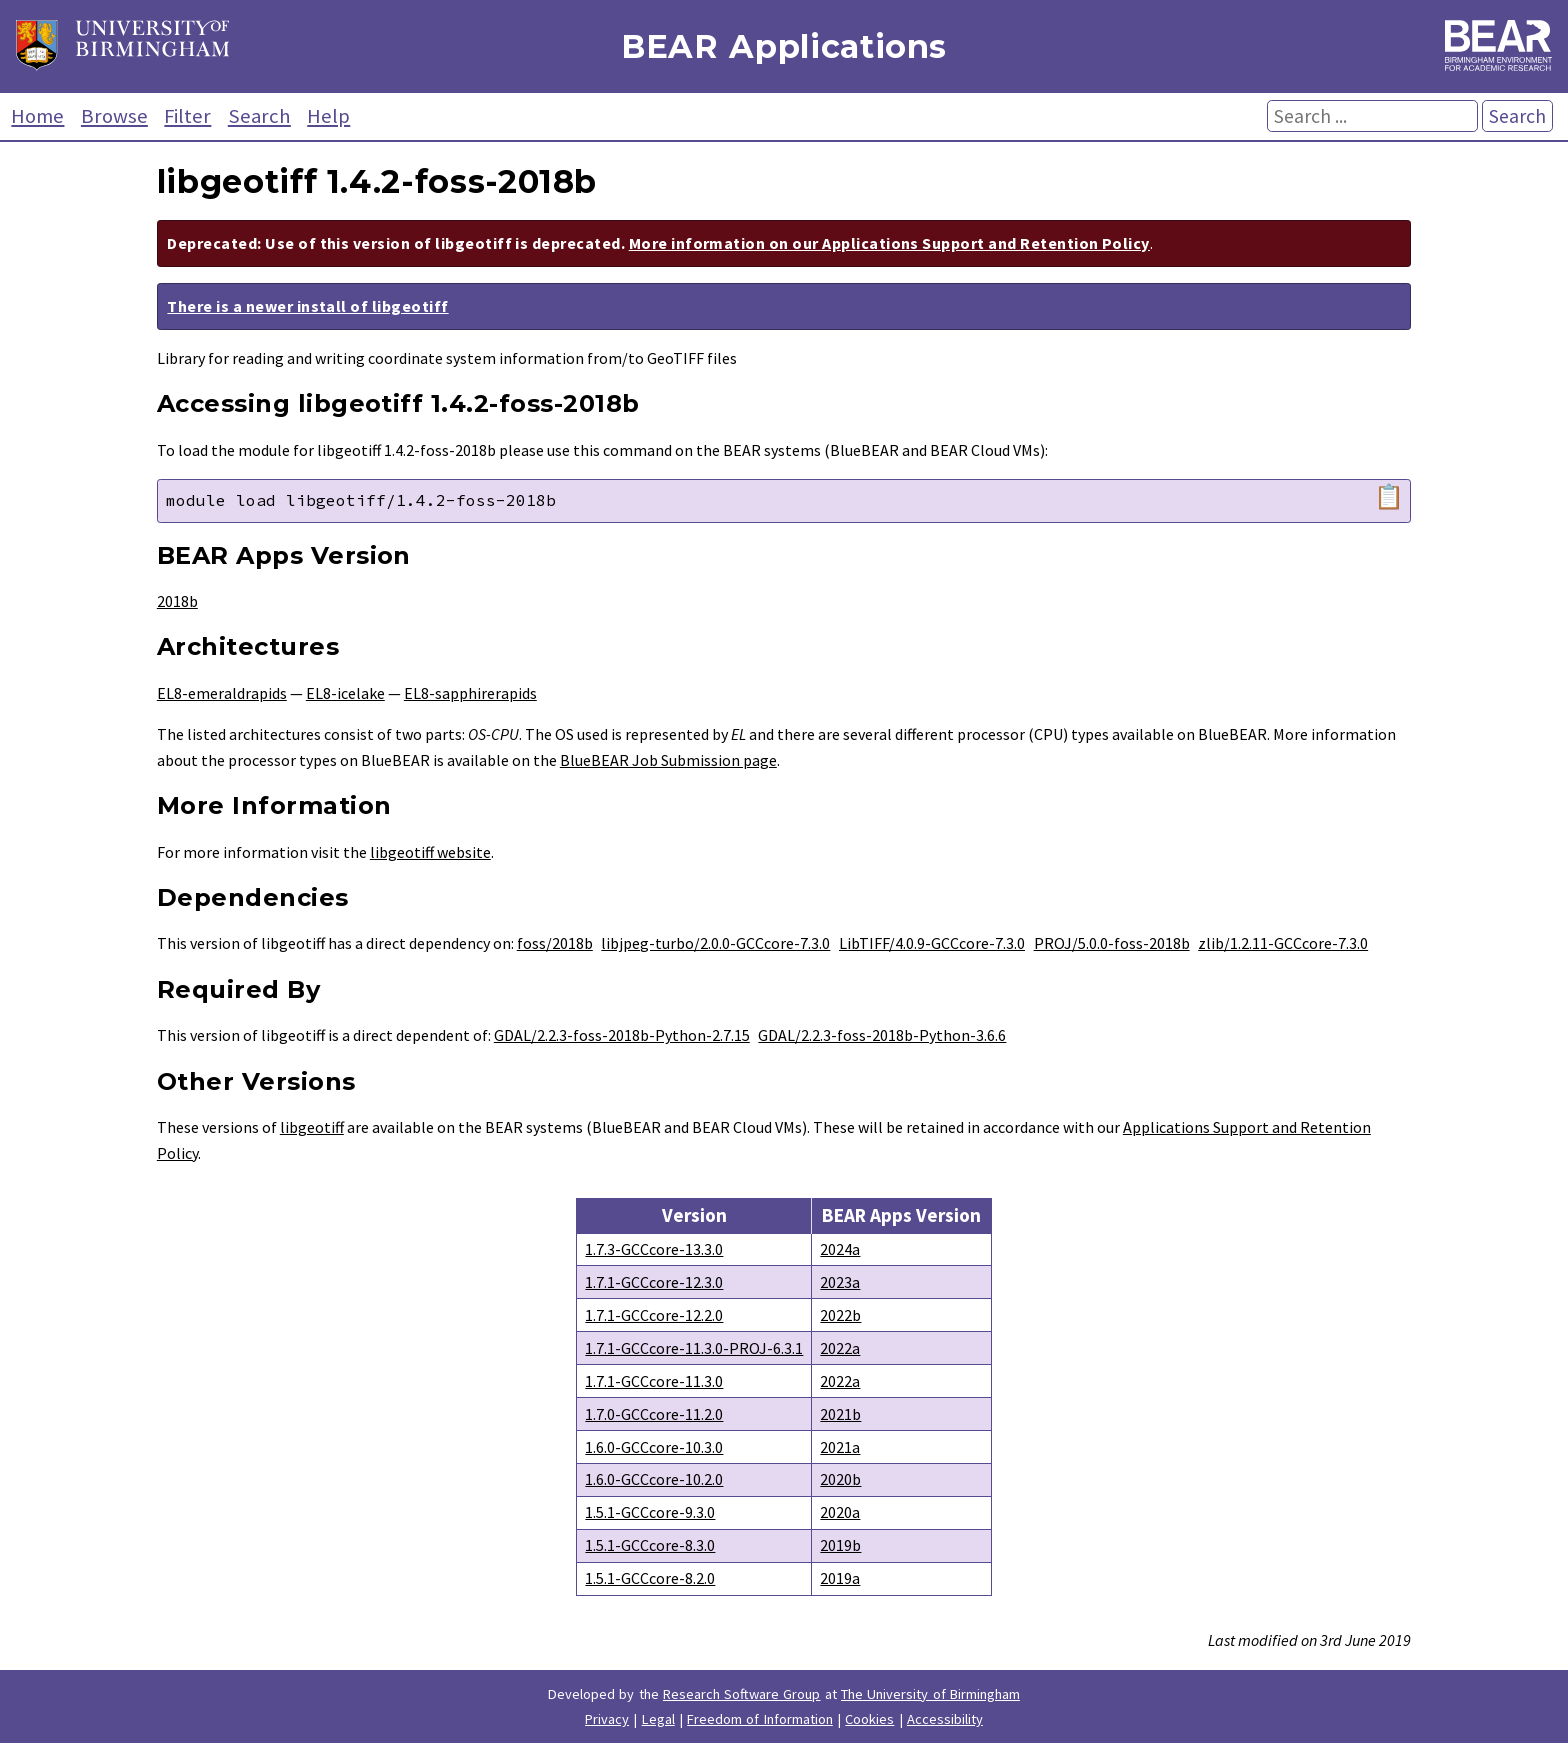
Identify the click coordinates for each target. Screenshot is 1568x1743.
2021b (840, 1414)
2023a (840, 1282)
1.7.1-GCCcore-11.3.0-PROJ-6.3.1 (694, 1348)
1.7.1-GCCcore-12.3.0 (654, 1282)
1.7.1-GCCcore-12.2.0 (654, 1315)
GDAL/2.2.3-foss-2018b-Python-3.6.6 (882, 1035)
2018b (177, 601)
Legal (658, 1719)
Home (37, 116)
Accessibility (945, 1719)
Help (328, 116)
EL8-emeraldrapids (222, 693)
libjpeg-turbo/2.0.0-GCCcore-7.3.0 (715, 943)
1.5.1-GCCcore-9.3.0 (650, 1512)
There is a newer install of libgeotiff (307, 306)
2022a (840, 1348)
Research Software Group (742, 1694)
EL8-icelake (345, 693)
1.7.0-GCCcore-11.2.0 (654, 1414)
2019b (840, 1545)
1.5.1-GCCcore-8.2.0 (650, 1578)
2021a (840, 1447)
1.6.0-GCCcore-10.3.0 (654, 1447)
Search (259, 116)
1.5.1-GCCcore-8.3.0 (650, 1545)
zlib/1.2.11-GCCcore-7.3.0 (1283, 943)
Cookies (869, 1719)
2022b (840, 1315)
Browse (114, 116)
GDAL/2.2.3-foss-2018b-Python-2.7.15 (622, 1035)
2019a (840, 1578)
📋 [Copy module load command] (1389, 497)
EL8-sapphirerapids (470, 693)
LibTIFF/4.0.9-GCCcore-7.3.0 (932, 943)
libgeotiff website (430, 852)
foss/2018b (555, 943)
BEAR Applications (784, 46)
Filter (187, 116)
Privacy (607, 1719)
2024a (840, 1249)
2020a (840, 1512)
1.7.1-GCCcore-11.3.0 (654, 1381)
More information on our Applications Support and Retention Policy (889, 243)
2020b (840, 1479)
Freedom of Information (760, 1719)
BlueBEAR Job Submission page (668, 760)
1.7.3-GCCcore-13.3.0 (654, 1249)
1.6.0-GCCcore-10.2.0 (654, 1479)
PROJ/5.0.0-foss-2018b (1112, 943)
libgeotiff (312, 1127)
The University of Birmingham (930, 1694)
